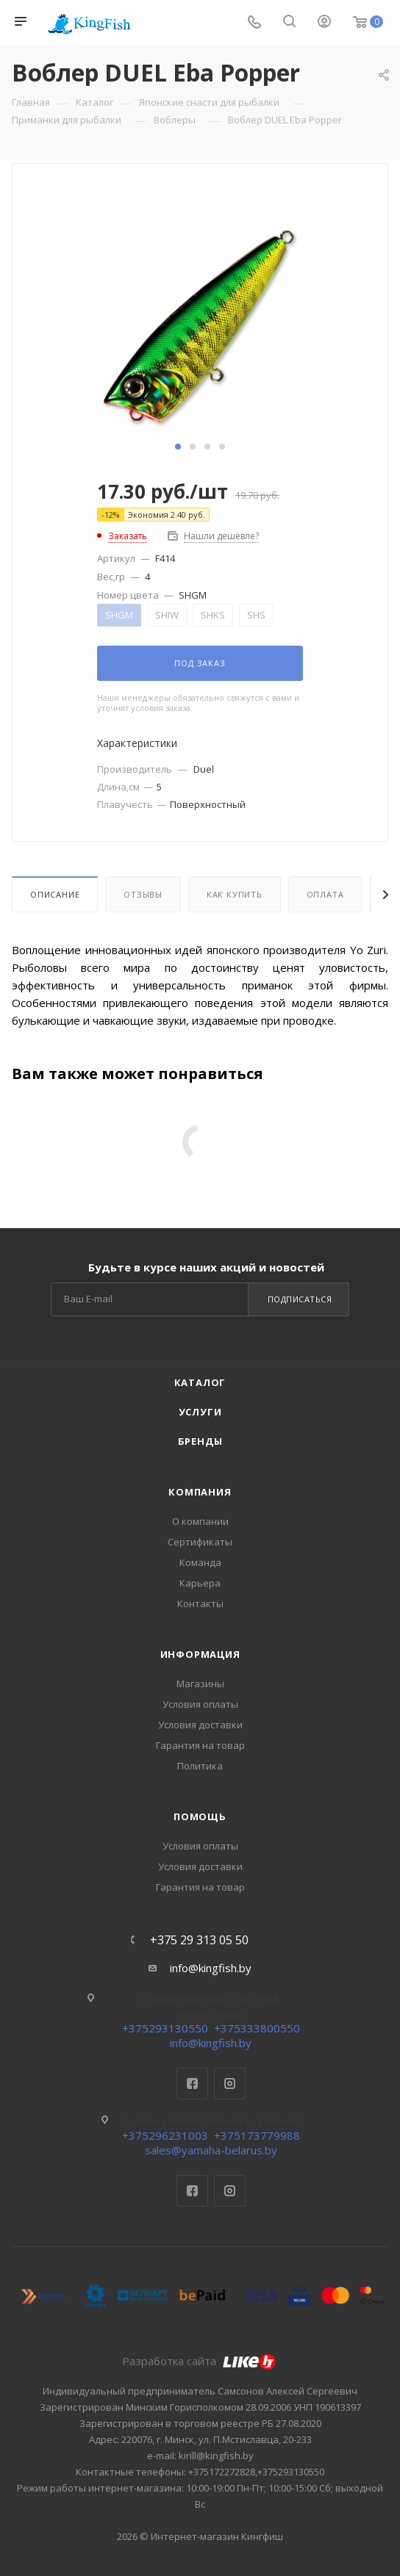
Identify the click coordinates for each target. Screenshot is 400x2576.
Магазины (200, 1683)
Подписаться (300, 1299)
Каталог (200, 1382)
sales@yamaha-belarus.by (211, 2150)
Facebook (192, 2083)
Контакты (200, 1603)
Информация (200, 1654)
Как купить (234, 894)
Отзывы (143, 894)
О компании (200, 1521)
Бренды (200, 1441)
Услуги (200, 1411)
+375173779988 (257, 2135)
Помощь (200, 1816)
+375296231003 (165, 2135)
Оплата (325, 894)
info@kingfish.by (210, 1967)
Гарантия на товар (200, 1745)
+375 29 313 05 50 (199, 1940)
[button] (178, 446)
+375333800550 (257, 2028)
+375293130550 (165, 2028)
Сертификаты (200, 1541)
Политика (200, 1765)
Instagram (230, 2083)
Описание (54, 894)
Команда (200, 1562)
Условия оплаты (200, 1704)
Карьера (200, 1583)
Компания (199, 1491)
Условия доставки (200, 1724)
